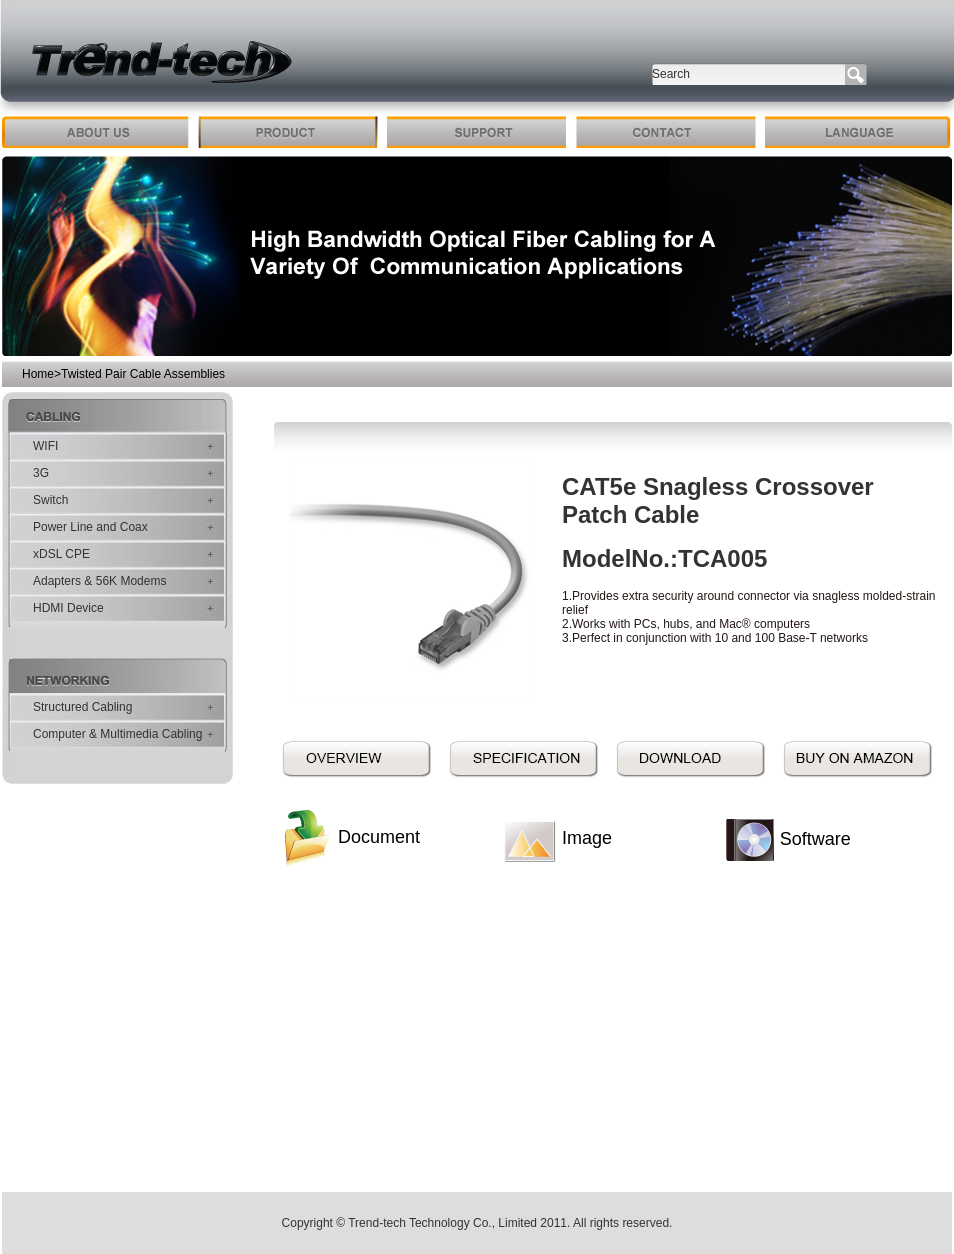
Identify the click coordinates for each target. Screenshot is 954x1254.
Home (38, 374)
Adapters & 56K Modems (99, 581)
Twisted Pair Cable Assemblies (143, 374)
